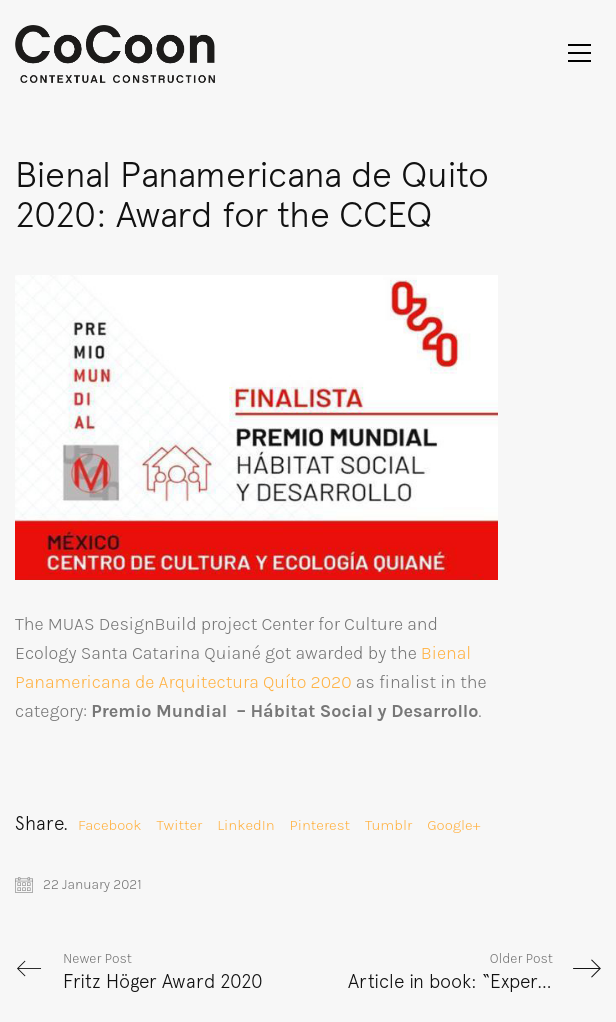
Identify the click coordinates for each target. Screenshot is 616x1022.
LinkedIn (245, 825)
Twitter (180, 825)
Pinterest (320, 825)
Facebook (110, 825)
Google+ (453, 825)
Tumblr (388, 825)
